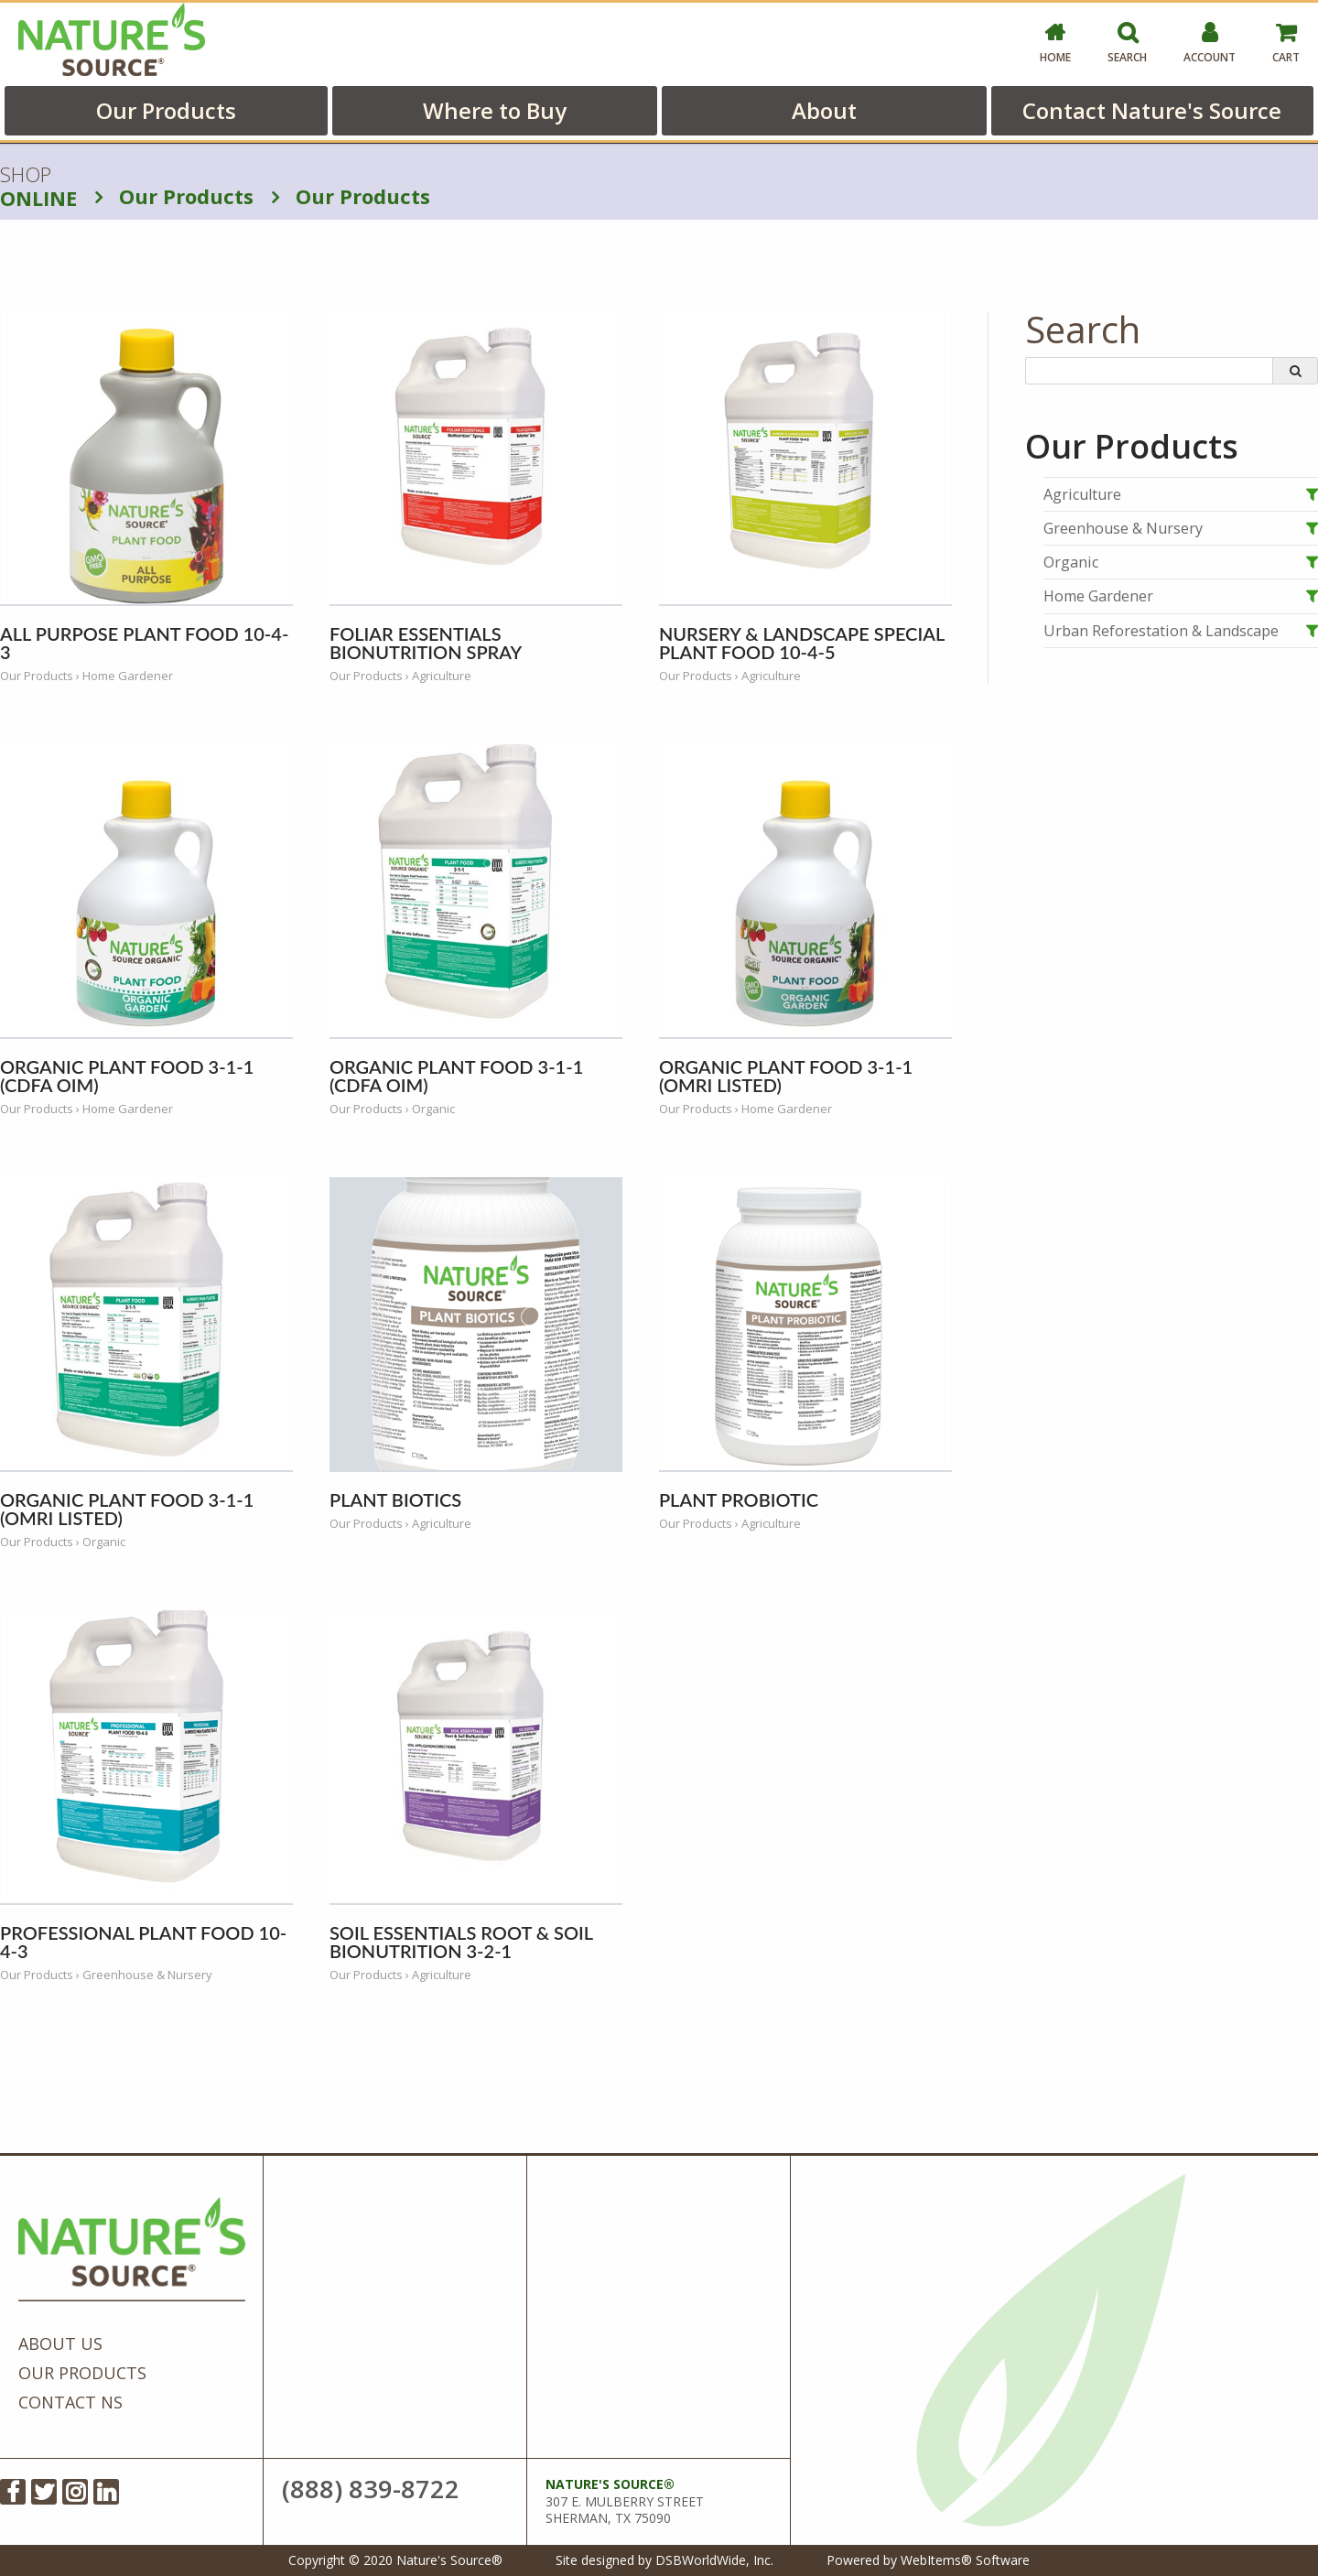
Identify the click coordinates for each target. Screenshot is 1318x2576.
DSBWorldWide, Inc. (714, 2560)
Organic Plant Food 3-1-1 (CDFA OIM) (127, 1075)
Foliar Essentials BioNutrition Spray (426, 642)
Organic (1070, 562)
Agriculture (1082, 494)
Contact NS (70, 2402)
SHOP (38, 186)
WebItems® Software (965, 2560)
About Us (60, 2343)
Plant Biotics (395, 1499)
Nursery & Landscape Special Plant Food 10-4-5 (802, 642)
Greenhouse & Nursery (1123, 528)
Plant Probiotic (738, 1499)
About (824, 110)
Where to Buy (495, 110)
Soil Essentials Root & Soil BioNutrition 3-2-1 (461, 1941)
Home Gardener (1098, 596)
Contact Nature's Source (1151, 110)
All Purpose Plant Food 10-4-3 (144, 642)
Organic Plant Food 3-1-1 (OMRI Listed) (786, 1075)
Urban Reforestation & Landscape (1161, 631)
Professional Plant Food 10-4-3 (143, 1941)
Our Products (166, 110)
